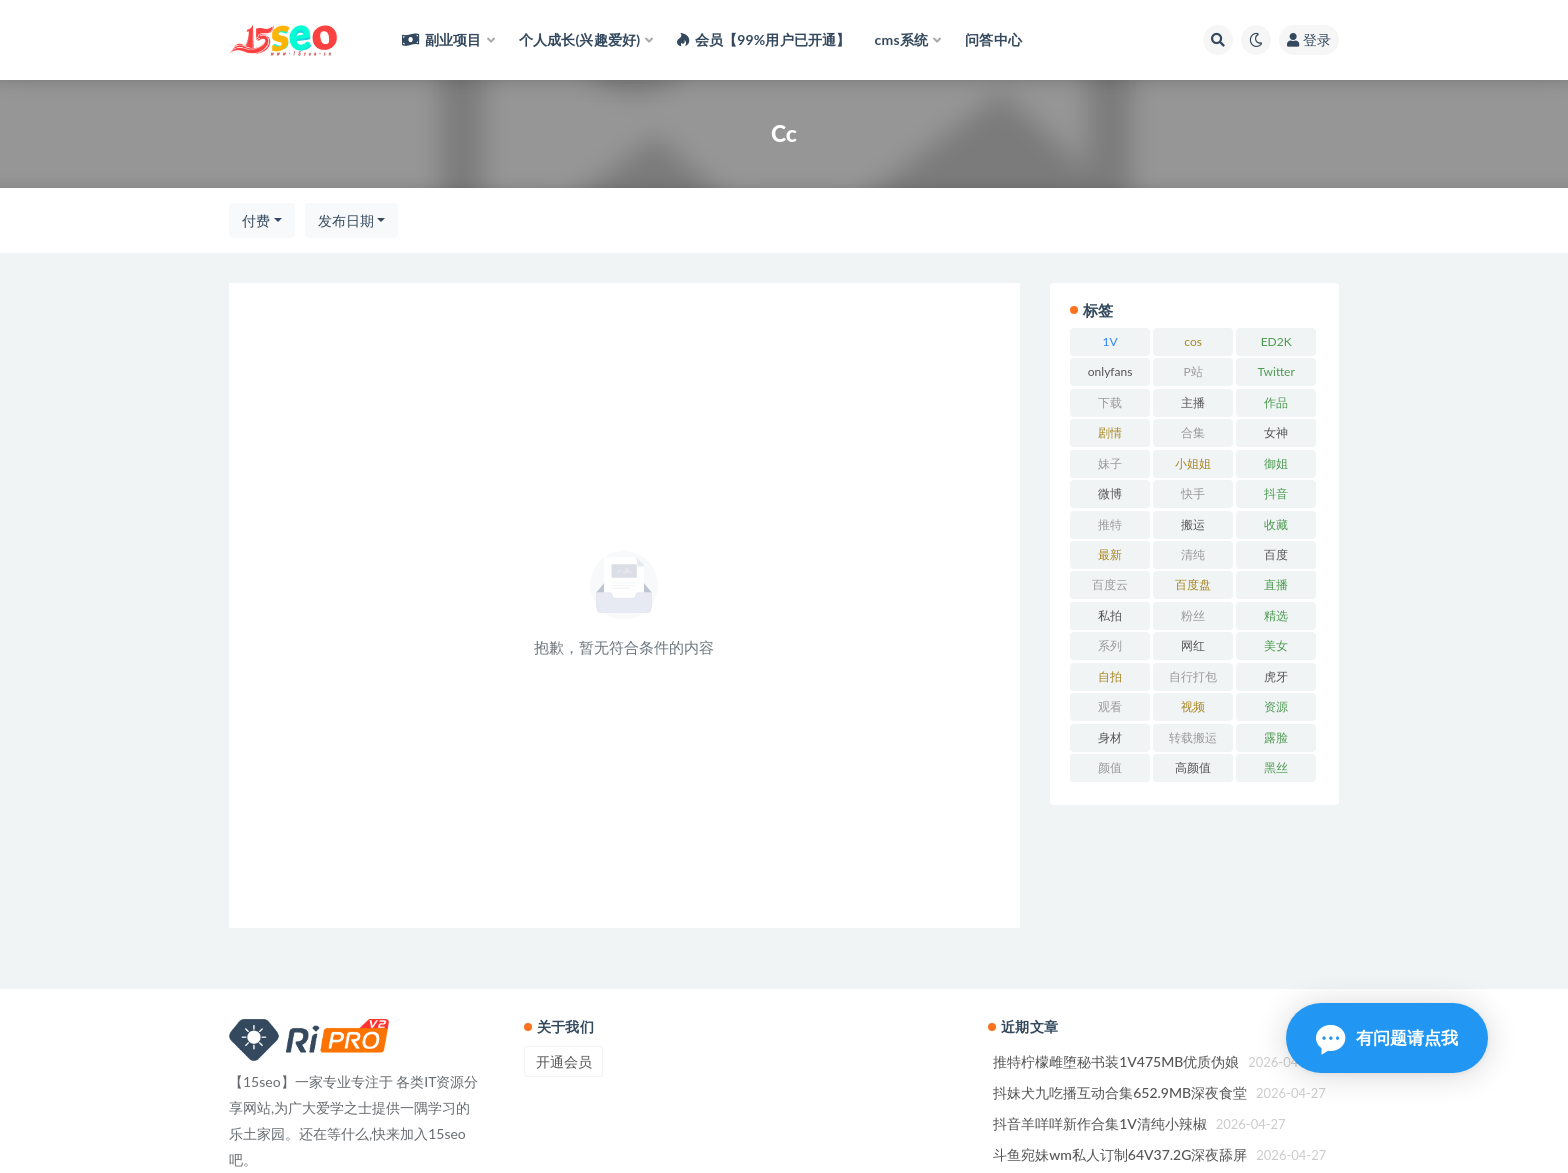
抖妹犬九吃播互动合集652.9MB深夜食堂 (1120, 1092)
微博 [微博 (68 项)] (1110, 493)
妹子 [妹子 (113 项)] (1110, 463)
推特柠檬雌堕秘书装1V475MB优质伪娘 (1116, 1061)
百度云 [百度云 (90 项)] (1110, 584)
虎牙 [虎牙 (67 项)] (1276, 676)
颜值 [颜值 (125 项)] (1110, 767)
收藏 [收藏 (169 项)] (1276, 524)
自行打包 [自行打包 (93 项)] (1193, 676)
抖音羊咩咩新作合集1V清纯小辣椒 (1100, 1123)
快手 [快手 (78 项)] (1193, 493)
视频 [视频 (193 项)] (1193, 706)
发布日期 (346, 220)
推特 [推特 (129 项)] (1110, 524)
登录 (1309, 39)
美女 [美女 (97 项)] (1276, 645)
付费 (256, 220)
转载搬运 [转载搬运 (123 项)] (1193, 737)
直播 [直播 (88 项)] (1276, 584)
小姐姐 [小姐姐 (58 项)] (1193, 463)
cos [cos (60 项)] (1193, 341)
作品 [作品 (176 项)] (1276, 402)
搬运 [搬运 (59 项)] (1193, 524)
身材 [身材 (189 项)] (1110, 737)
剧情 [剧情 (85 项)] (1110, 432)
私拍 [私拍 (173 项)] (1110, 615)
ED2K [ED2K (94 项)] (1276, 341)
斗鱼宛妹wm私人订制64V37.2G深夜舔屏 (1120, 1154)
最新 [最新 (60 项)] (1110, 554)
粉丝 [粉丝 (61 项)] (1193, 615)
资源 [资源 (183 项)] (1276, 706)
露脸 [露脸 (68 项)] (1276, 737)
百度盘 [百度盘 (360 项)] (1193, 584)
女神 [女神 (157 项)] (1276, 432)
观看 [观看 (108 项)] (1110, 706)
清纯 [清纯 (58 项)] (1193, 554)
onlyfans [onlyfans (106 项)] (1110, 371)
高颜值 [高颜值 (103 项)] (1193, 767)
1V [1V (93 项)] (1110, 341)
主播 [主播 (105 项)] (1193, 402)
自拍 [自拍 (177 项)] (1110, 676)
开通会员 (564, 1061)
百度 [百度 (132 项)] (1276, 554)
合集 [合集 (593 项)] (1193, 432)
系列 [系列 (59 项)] (1110, 645)
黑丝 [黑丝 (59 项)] (1276, 767)
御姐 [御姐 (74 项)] (1276, 463)
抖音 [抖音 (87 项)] (1276, 493)
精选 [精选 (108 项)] (1276, 615)
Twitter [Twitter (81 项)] (1276, 371)
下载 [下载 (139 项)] (1110, 402)
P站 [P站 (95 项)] (1193, 371)
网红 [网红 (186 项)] (1193, 645)
